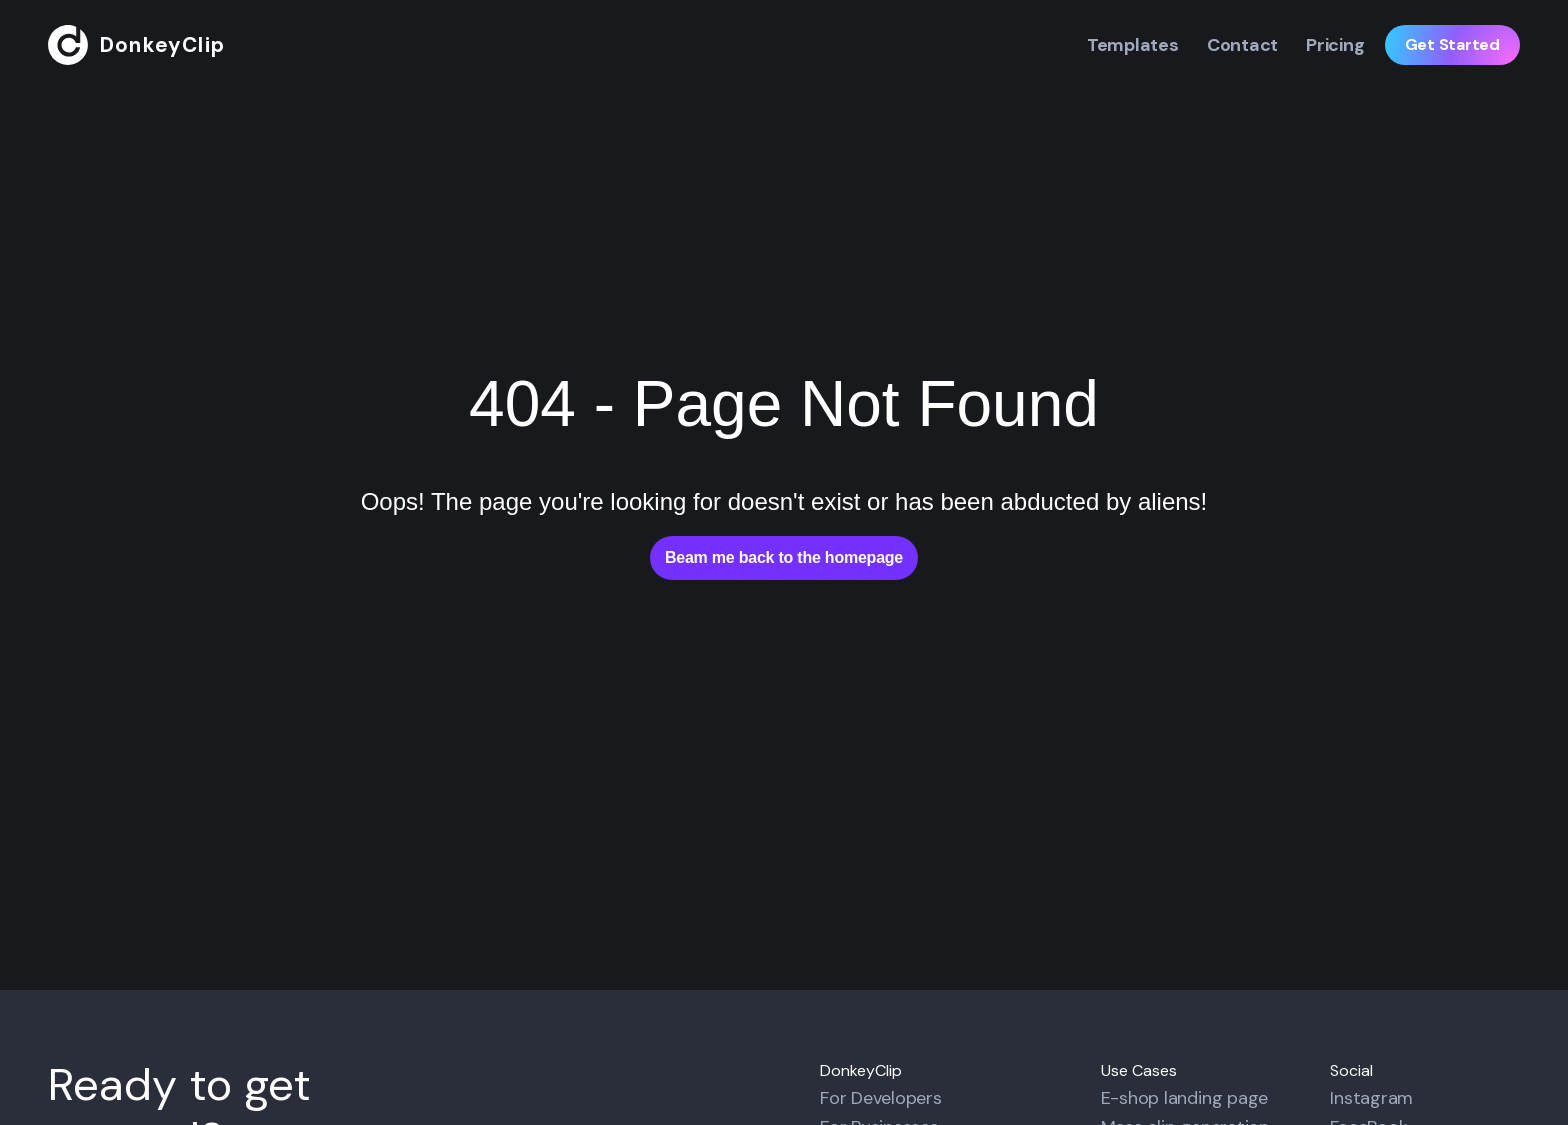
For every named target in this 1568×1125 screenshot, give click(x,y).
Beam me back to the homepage (784, 557)
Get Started (1452, 44)
